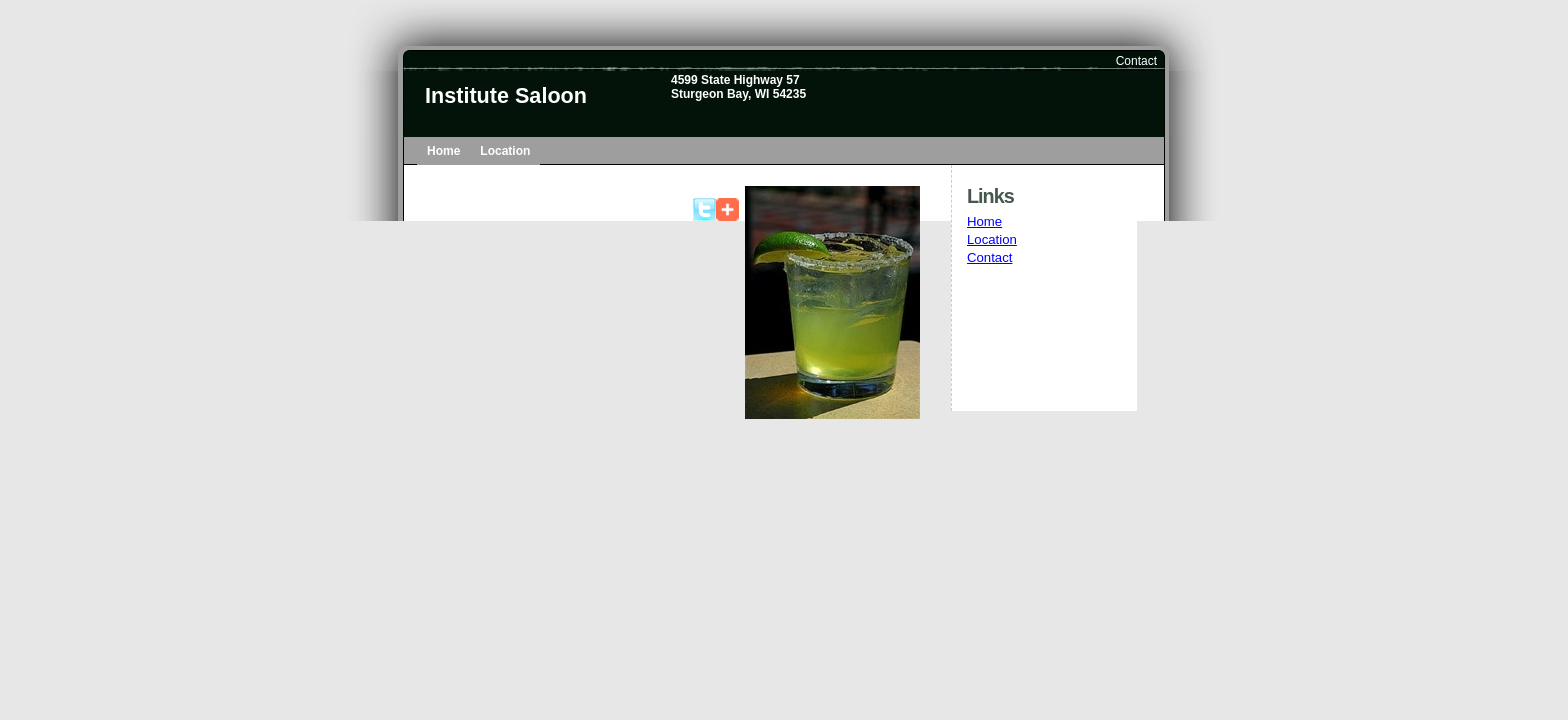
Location (505, 151)
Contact (1136, 61)
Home (443, 151)
